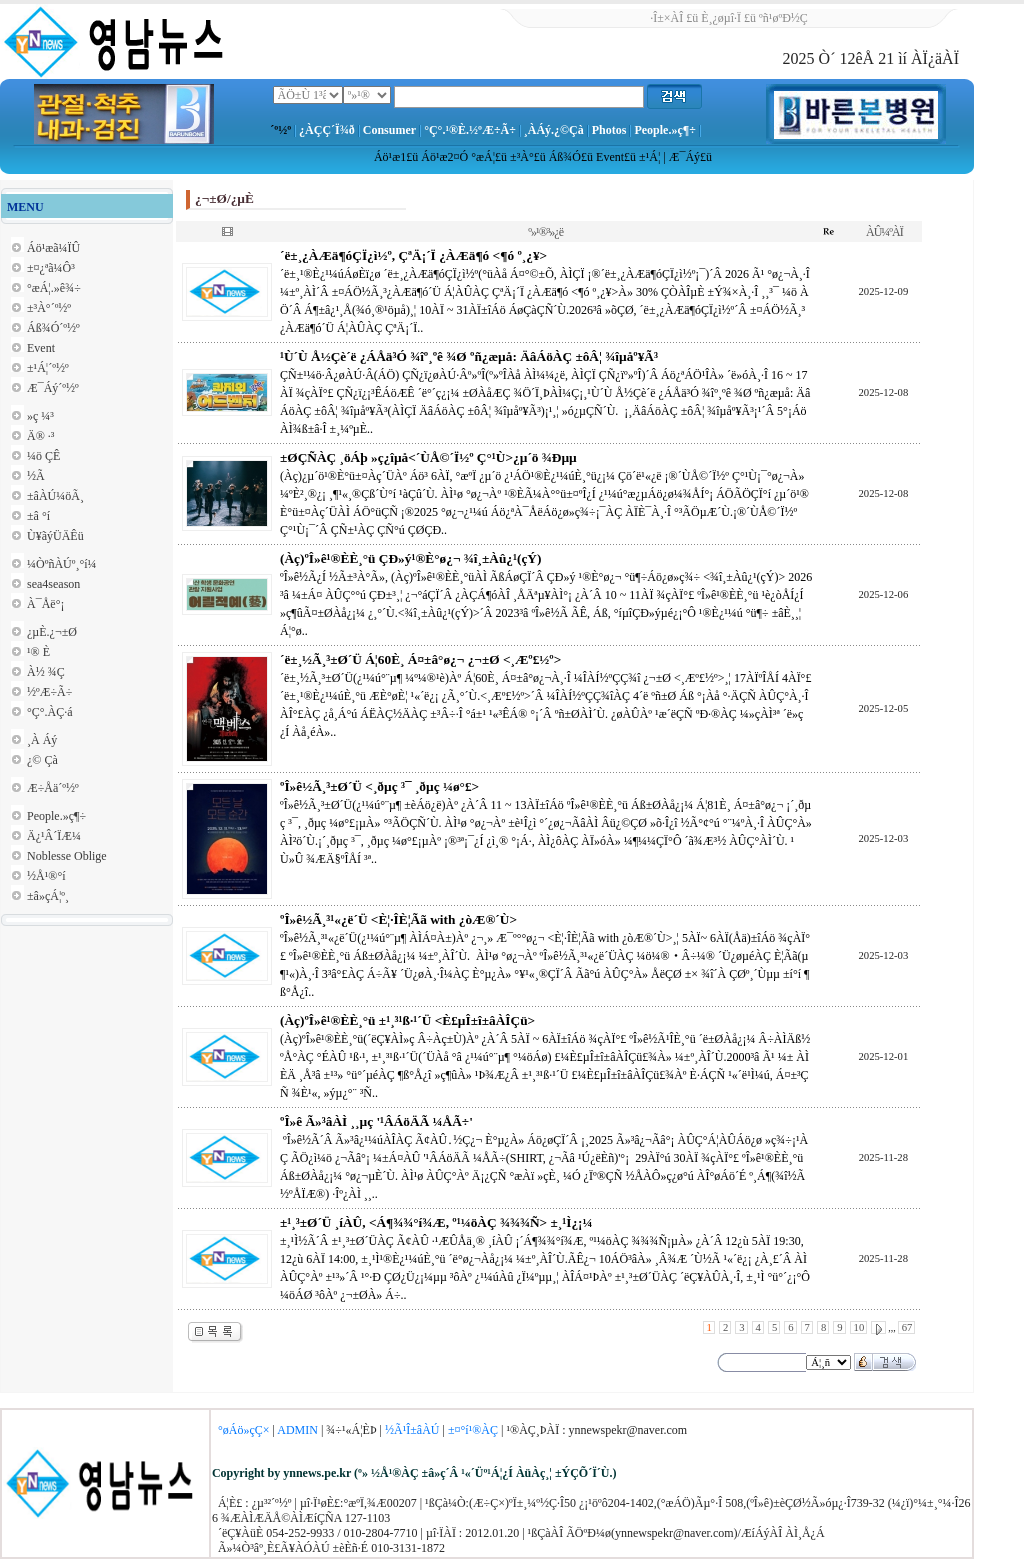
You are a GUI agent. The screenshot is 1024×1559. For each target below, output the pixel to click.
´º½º (280, 130)
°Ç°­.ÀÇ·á (50, 712)
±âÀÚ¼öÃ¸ (55, 496)
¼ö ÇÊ (43, 456)
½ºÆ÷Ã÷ (49, 692)
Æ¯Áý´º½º (53, 388)
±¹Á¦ (649, 157)
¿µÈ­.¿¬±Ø (52, 632)
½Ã (36, 476)
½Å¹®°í (46, 876)
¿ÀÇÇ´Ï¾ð (327, 130)
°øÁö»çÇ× (244, 1430)
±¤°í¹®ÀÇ (473, 1430)
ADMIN (297, 1430)
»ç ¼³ (40, 416)
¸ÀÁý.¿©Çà (554, 130)
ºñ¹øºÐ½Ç (783, 18)
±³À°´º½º (49, 308)
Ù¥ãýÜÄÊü (55, 536)
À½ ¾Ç (46, 672)
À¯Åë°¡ (45, 604)
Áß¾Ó (565, 157)
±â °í (38, 516)
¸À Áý (42, 740)
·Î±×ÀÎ (666, 18)
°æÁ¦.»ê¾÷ (54, 288)
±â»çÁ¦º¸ (48, 896)
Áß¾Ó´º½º (53, 328)
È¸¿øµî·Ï (721, 18)
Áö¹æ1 (390, 157)
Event (610, 157)
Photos (609, 130)
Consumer (389, 130)
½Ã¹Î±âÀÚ (412, 1430)
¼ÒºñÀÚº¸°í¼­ (62, 564)
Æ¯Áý (684, 157)
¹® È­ (38, 652)
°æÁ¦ (483, 157)
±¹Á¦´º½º (48, 368)
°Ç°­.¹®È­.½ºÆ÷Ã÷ (470, 130)
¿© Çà (42, 760)
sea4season (53, 584)
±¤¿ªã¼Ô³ (51, 268)
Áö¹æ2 (437, 157)
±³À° (522, 157)
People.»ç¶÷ (664, 130)
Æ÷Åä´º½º (53, 788)
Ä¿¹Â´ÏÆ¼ (54, 836)
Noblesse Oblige (67, 856)
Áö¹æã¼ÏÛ (53, 248)
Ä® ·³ (40, 436)
